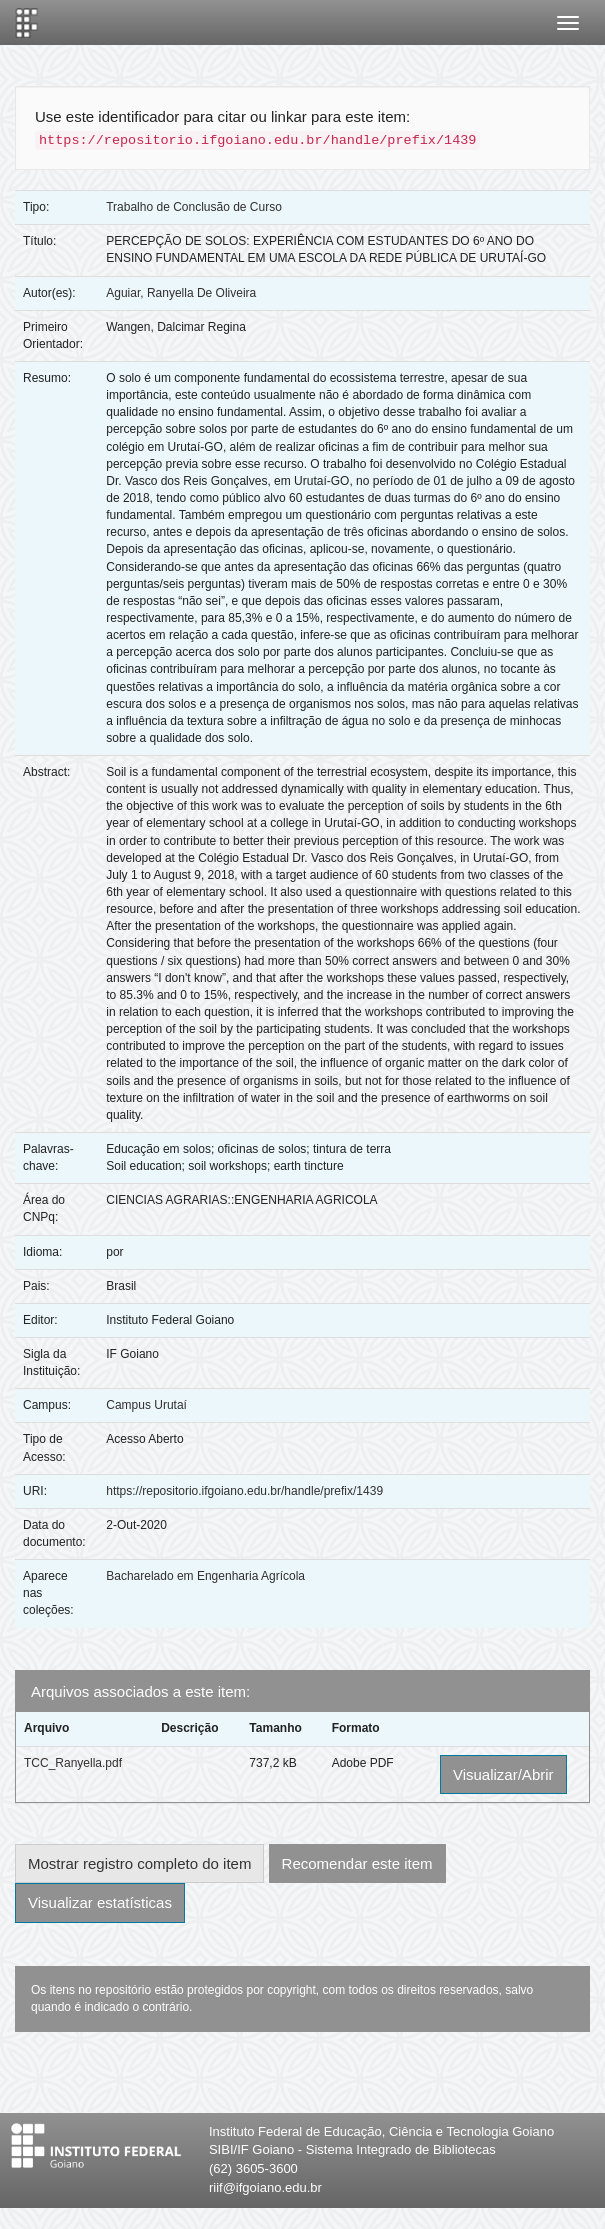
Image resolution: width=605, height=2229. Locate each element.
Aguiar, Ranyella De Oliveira (181, 293)
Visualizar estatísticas (100, 1902)
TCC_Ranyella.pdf (73, 1763)
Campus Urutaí (146, 1405)
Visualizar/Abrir (503, 1774)
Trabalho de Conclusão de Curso (194, 207)
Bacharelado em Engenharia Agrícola (205, 1576)
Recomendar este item (357, 1863)
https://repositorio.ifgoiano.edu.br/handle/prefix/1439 (244, 1491)
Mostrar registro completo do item (139, 1863)
